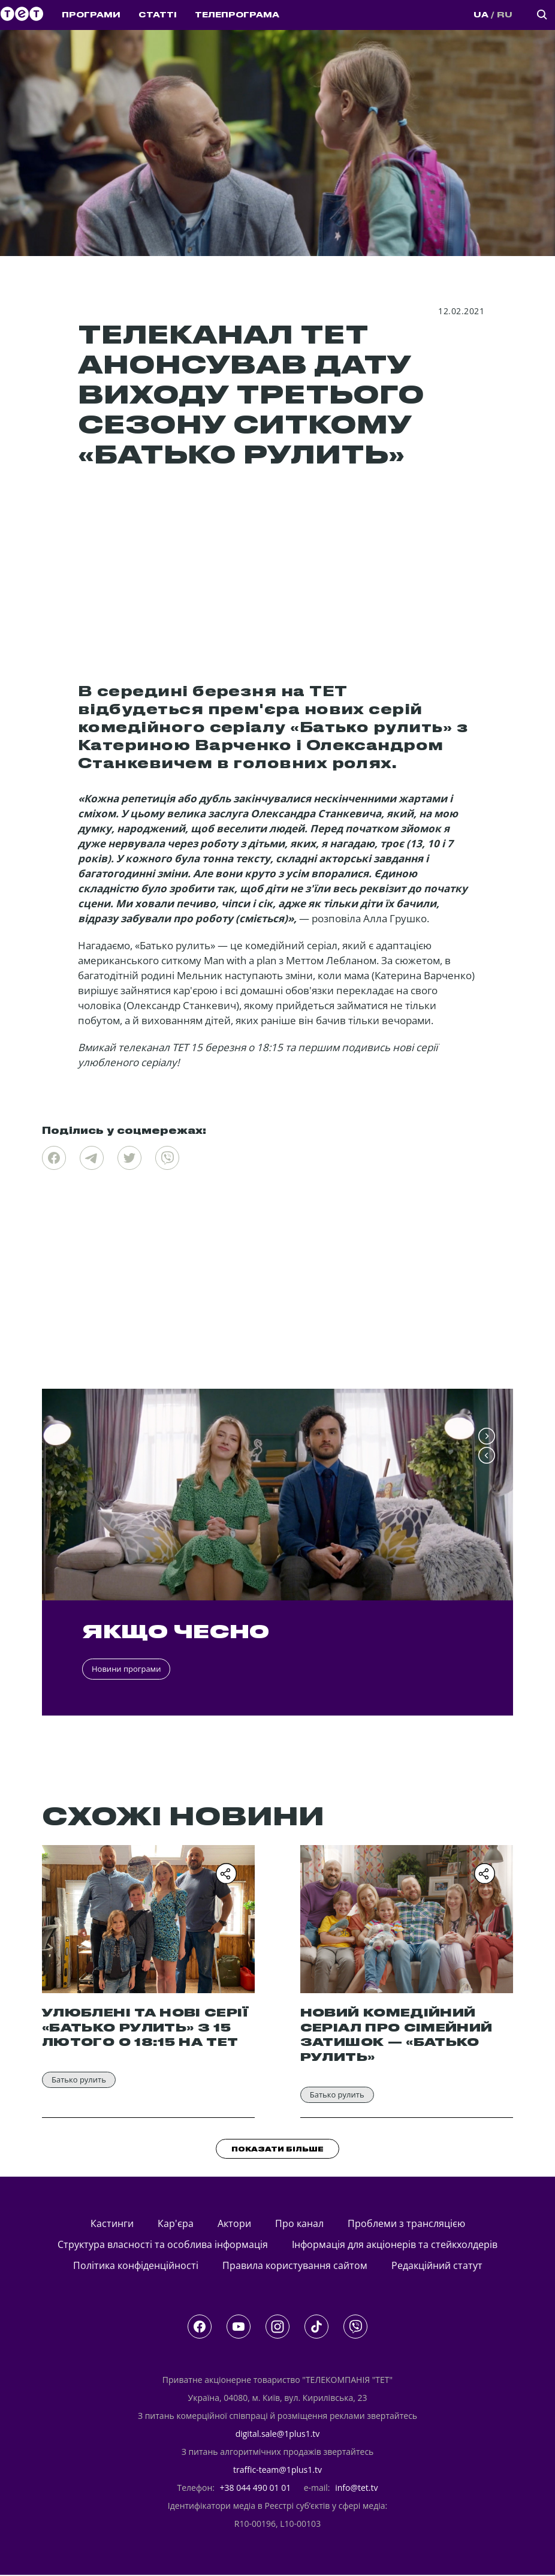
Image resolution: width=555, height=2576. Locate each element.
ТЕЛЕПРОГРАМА (237, 15)
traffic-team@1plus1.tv (277, 2470)
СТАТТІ (157, 15)
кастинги (112, 2224)
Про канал (299, 2224)
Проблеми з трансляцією (406, 2224)
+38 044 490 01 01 (255, 2488)
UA (480, 15)
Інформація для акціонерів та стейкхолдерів (394, 2245)
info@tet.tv (356, 2488)
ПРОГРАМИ (91, 15)
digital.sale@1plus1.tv (278, 2434)
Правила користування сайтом (294, 2266)
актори (234, 2224)
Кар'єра (176, 2224)
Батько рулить (79, 2080)
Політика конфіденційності (135, 2266)
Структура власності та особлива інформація (163, 2245)
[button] (486, 1437)
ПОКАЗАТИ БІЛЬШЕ (277, 2150)
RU (504, 15)
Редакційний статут (436, 2266)
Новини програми (126, 1668)
